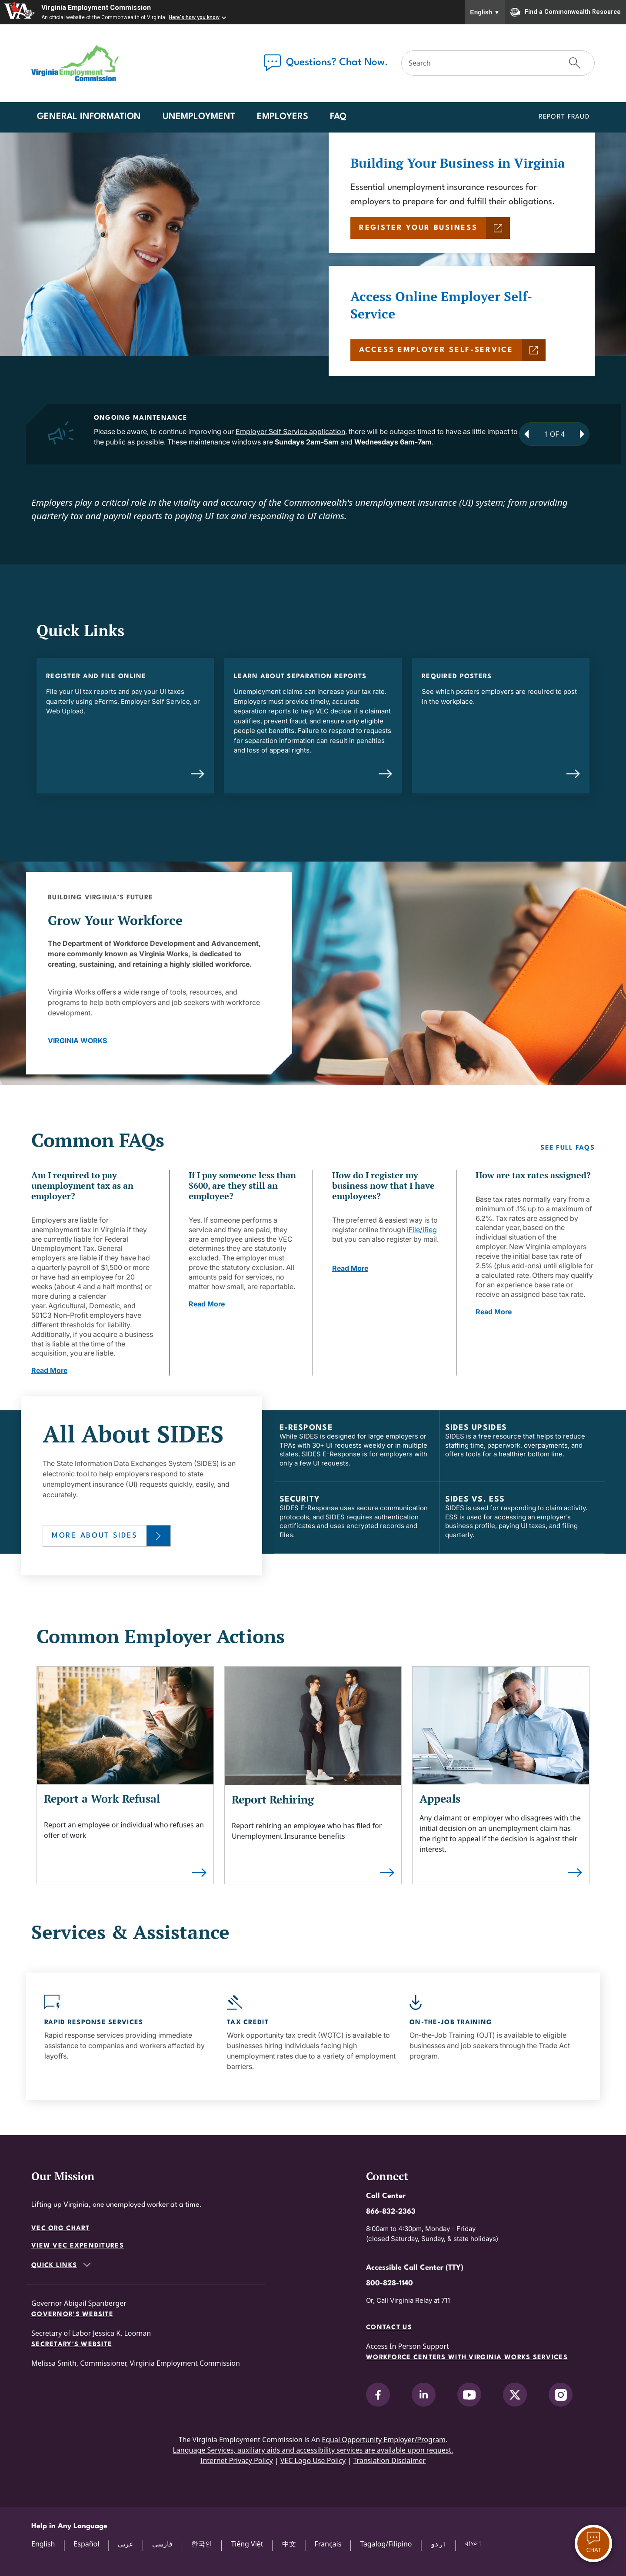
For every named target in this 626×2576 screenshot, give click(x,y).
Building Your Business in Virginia (457, 163)
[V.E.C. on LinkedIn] (424, 2395)
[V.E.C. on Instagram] (561, 2395)
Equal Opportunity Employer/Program (384, 2439)
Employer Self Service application (290, 431)
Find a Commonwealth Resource (565, 12)
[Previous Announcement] (526, 434)
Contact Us (389, 2327)
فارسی (162, 2544)
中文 (289, 2544)
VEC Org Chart (60, 2228)
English (485, 12)
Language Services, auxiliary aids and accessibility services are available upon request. (313, 2450)
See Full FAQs (567, 1148)
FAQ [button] (338, 117)
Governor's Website (72, 2314)
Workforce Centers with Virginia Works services (467, 2357)
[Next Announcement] (582, 434)
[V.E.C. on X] (515, 2395)
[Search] (479, 63)
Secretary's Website (71, 2344)
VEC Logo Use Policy (313, 2460)
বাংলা (473, 2543)
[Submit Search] (574, 63)
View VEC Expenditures (77, 2246)
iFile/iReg (422, 1229)
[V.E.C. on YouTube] (469, 2395)
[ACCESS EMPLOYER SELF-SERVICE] (448, 350)
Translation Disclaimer (389, 2460)
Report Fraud (564, 117)
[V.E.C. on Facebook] (378, 2395)
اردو (438, 2544)
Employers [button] (282, 117)
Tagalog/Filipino (386, 2544)
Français (327, 2544)
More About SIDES (95, 1535)
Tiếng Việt (247, 2544)
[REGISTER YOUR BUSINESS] (430, 228)
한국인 (201, 2544)
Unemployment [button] (199, 117)
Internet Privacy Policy (236, 2460)
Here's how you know (194, 17)
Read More (49, 1370)
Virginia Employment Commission (96, 7)
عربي (125, 2544)
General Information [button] (89, 117)
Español (86, 2544)
